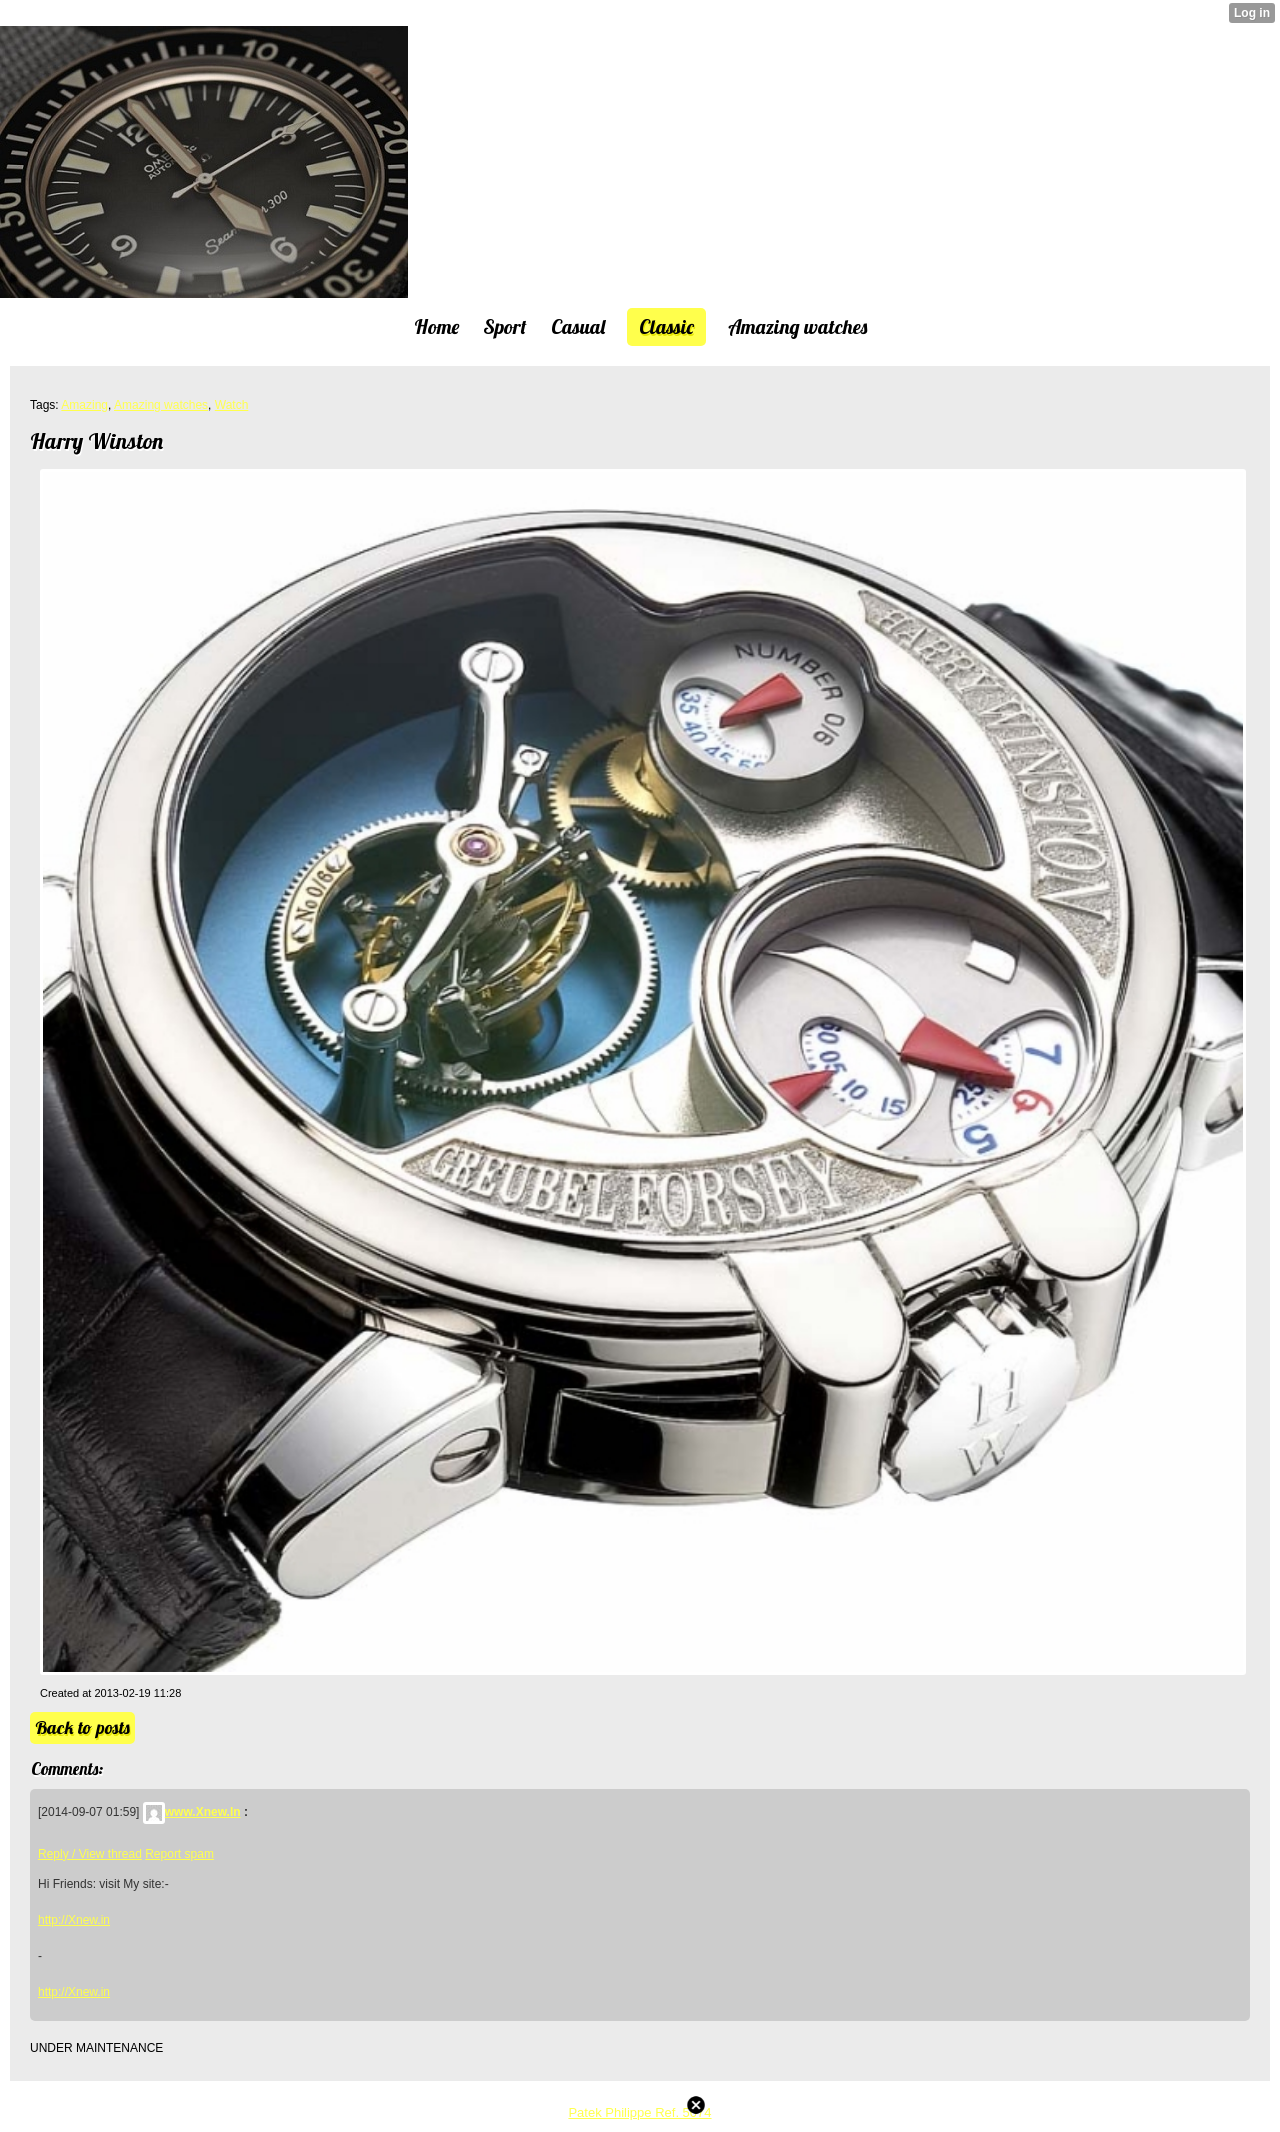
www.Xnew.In (192, 1812)
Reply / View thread (90, 1854)
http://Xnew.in (74, 1920)
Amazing (84, 405)
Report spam (179, 1854)
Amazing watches (161, 405)
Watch (232, 405)
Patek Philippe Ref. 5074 (639, 2112)
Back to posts (82, 1727)
